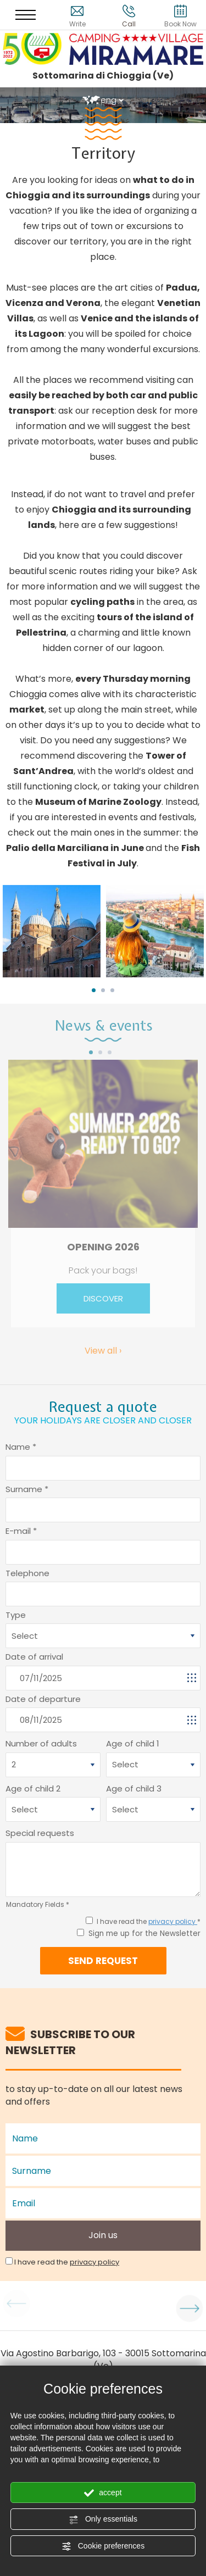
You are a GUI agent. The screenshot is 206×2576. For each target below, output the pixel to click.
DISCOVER (103, 1298)
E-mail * (21, 1531)
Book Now (180, 16)
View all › (103, 1351)
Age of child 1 (132, 1743)
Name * (20, 1447)
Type (15, 1615)
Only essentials (103, 2519)
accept (102, 2493)
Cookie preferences (103, 2546)
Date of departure (43, 1699)
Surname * (26, 1489)
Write (77, 16)
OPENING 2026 (103, 1247)
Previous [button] (11, 2306)
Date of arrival (34, 1656)
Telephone (27, 1573)
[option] (51, 931)
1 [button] (94, 990)
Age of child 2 (32, 1788)
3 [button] (112, 990)
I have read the (66, 2262)
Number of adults (41, 1743)
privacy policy (172, 1921)
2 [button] (103, 990)
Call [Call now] (129, 16)
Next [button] (195, 2306)
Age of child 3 (134, 1788)
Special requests (39, 1833)
